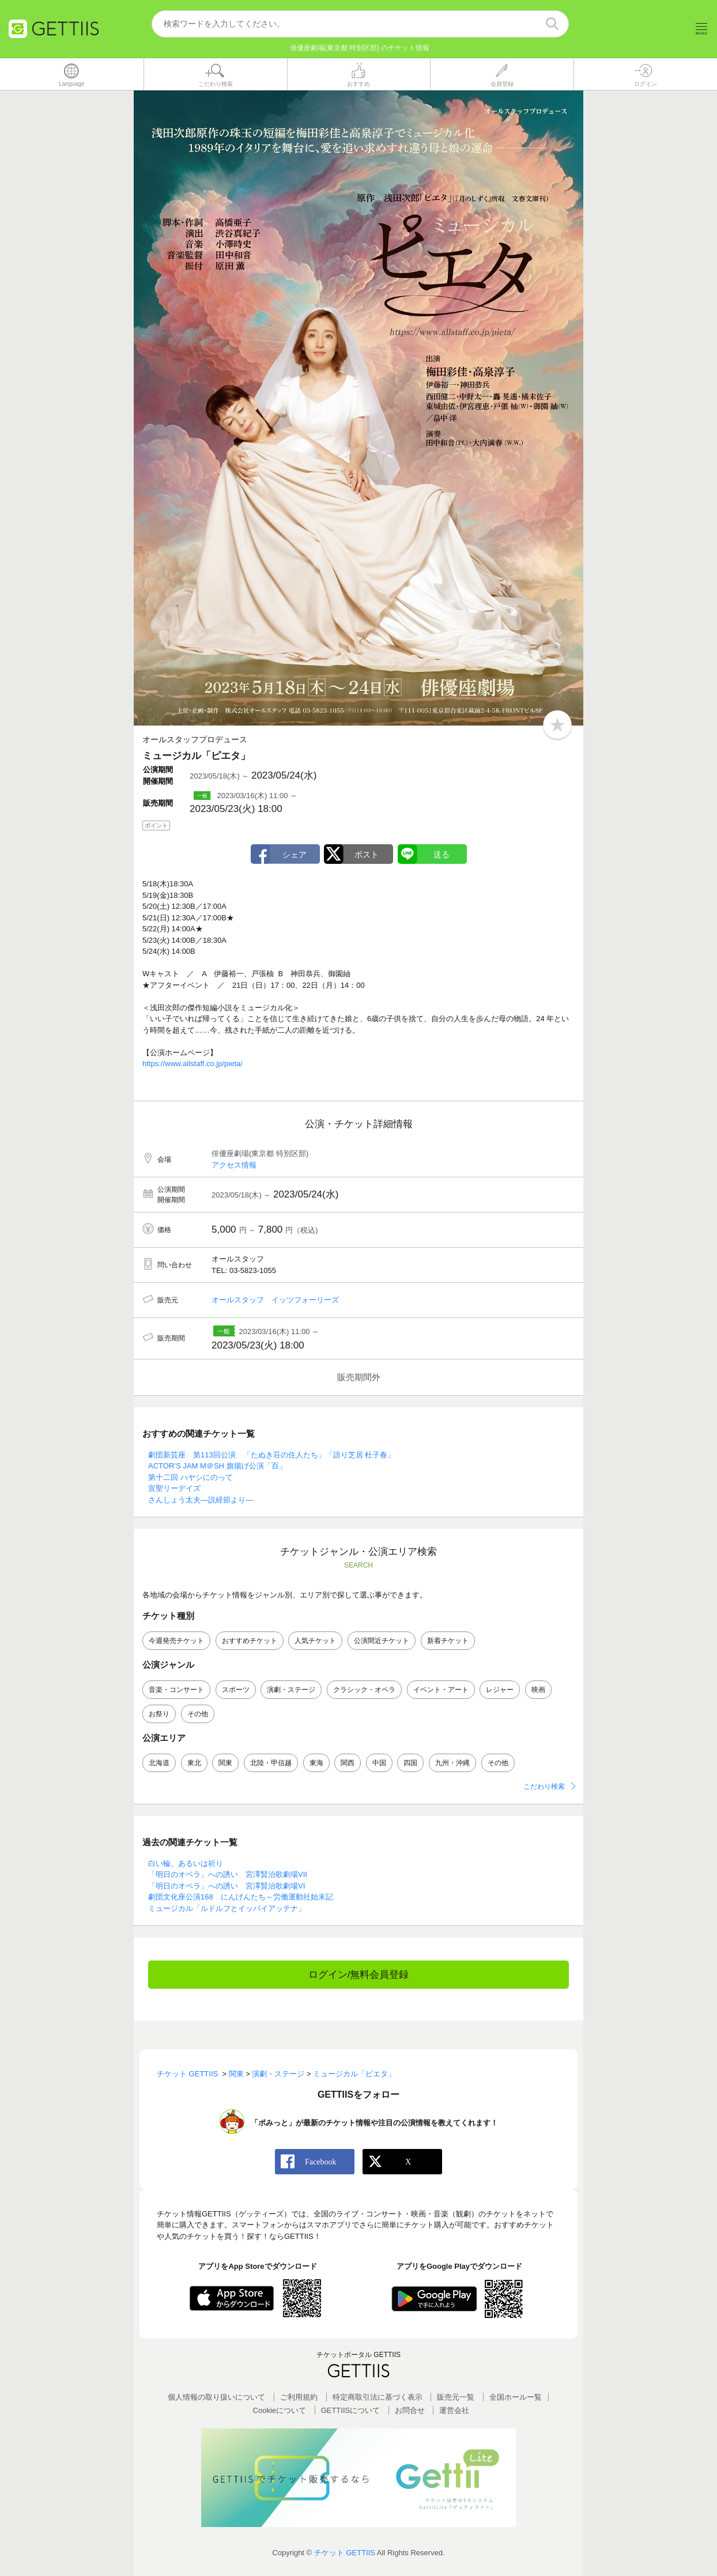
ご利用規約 (299, 2397)
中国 (379, 1763)
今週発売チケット (176, 1641)
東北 (194, 1763)
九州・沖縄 (452, 1763)
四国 (410, 1763)
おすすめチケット (249, 1641)
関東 (225, 1763)
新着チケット (448, 1641)
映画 (538, 1690)
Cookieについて (279, 2411)
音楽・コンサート (176, 1690)
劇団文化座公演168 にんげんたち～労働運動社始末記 (240, 1897)
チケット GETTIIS (344, 2553)
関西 (347, 1763)
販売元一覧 (455, 2397)
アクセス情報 (234, 1165)
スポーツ (236, 1690)
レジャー (500, 1690)
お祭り (159, 1714)
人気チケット (315, 1641)
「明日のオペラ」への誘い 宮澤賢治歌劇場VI (226, 1886)
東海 (316, 1763)
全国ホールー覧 (515, 2397)
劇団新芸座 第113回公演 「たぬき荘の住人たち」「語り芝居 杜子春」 (271, 1455)
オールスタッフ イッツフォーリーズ (275, 1300)
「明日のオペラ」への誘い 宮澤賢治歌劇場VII (227, 1875)
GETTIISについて (350, 2411)
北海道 (159, 1763)
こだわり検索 (544, 1787)
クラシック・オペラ (364, 1690)
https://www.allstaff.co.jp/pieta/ (192, 1064)
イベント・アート (441, 1690)
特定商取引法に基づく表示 (377, 2397)
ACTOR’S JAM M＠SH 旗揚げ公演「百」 (217, 1466)
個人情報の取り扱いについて (216, 2397)
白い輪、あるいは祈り (185, 1863)
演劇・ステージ (291, 1690)
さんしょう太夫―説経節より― (200, 1500)
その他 (197, 1714)
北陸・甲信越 (271, 1763)
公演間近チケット (381, 1641)
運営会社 (454, 2411)
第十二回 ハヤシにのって (190, 1478)
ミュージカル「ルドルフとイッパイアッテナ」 (226, 1908)
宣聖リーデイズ (174, 1489)
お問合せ (410, 2411)
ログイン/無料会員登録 (358, 1975)
